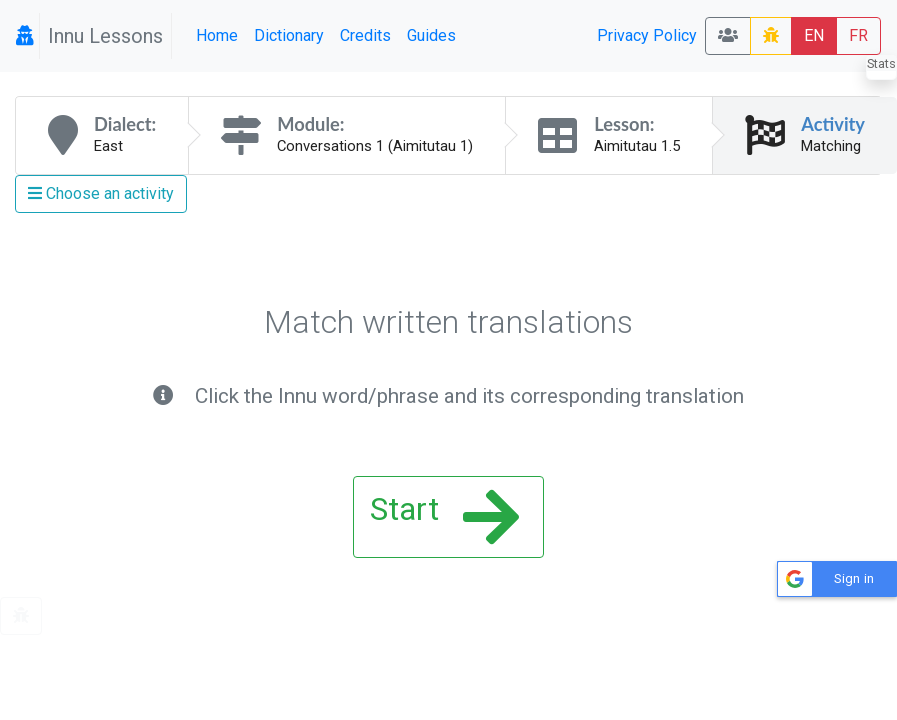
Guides (431, 35)
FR (858, 35)
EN (814, 35)
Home (217, 35)
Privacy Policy (647, 35)
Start (444, 517)
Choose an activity (101, 193)
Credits (365, 35)
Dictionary (289, 35)
